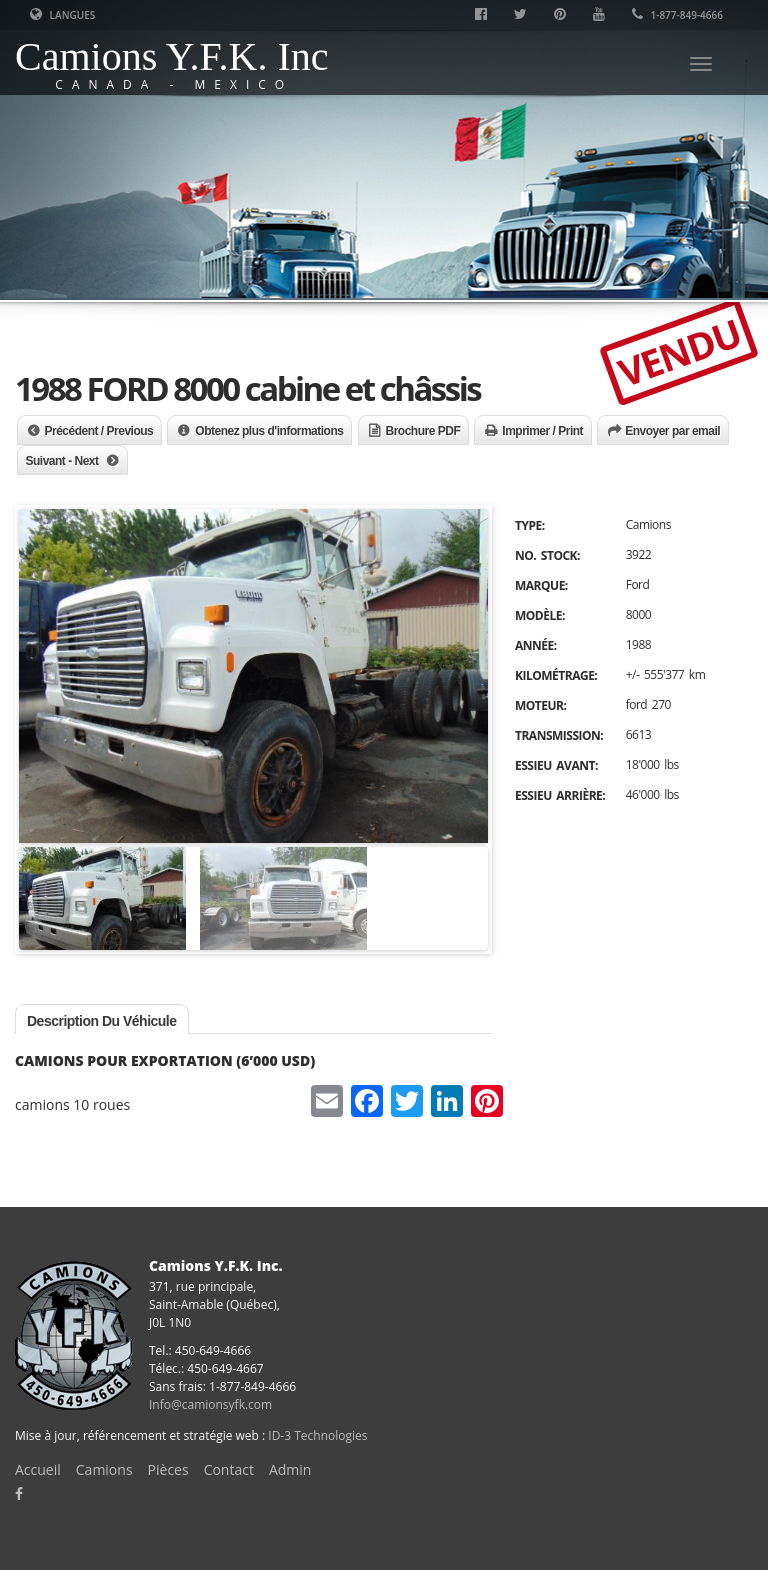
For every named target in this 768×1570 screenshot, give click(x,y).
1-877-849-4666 (677, 15)
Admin (290, 1469)
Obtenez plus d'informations (269, 431)
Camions (104, 1469)
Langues (62, 15)
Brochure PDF (423, 431)
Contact (229, 1469)
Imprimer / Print (542, 431)
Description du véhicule (102, 1021)
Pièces (168, 1469)
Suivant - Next (62, 461)
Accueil (38, 1469)
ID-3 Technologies (317, 1435)
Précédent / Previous (99, 431)
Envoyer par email (672, 431)
